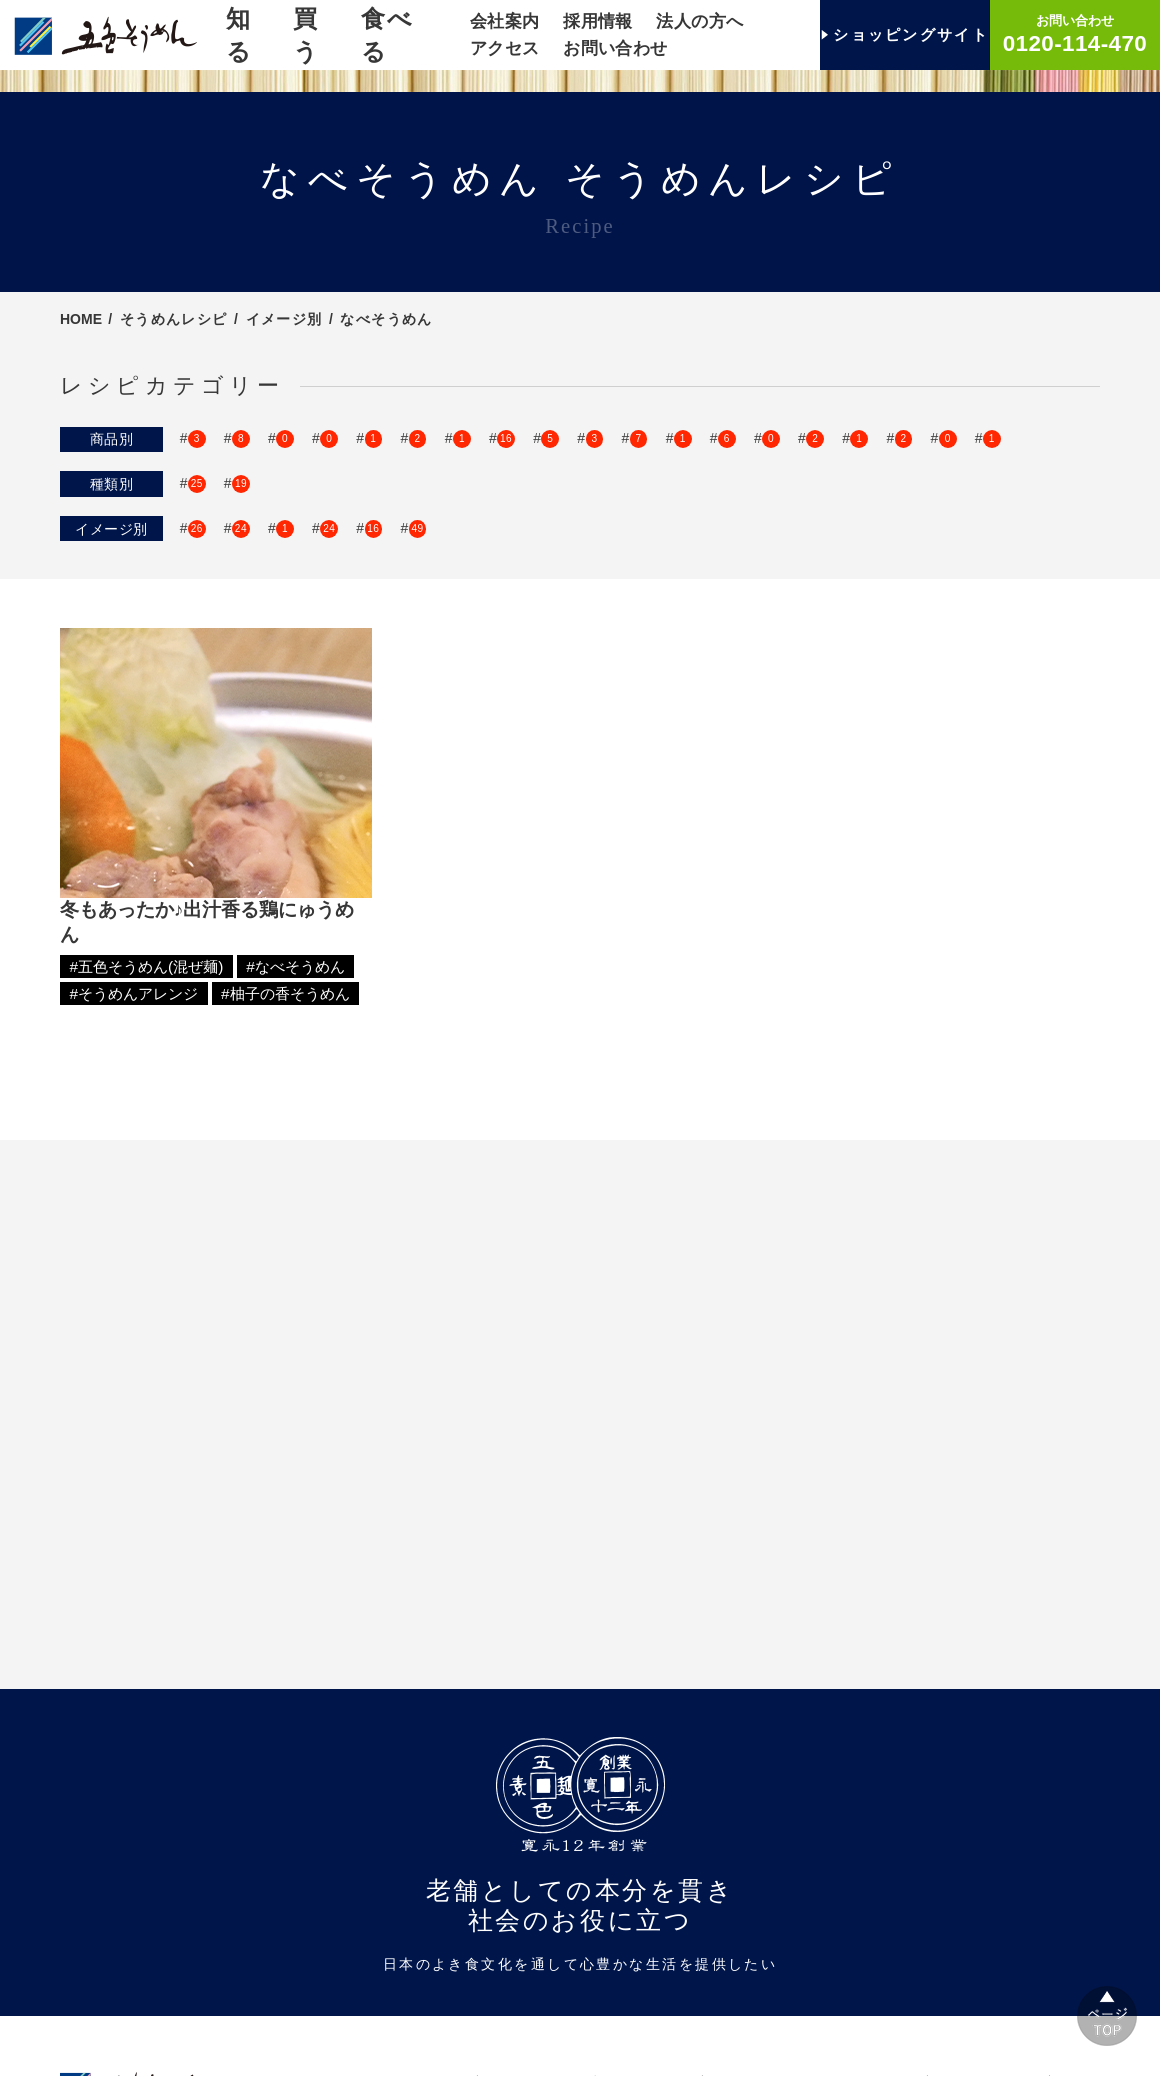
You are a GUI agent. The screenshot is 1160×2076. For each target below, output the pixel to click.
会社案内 (505, 21)
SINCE (949, 436)
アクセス (505, 48)
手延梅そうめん (865, 455)
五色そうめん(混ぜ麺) (258, 536)
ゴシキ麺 (217, 436)
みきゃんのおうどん (253, 494)
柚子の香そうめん (561, 475)
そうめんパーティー (734, 578)
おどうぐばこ (528, 455)
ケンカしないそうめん (693, 455)
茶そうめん (1002, 455)
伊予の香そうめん (726, 475)
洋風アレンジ (891, 578)
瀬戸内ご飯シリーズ (525, 436)
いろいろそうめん (352, 436)
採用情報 (598, 21)
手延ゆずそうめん (245, 475)
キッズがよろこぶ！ (418, 578)
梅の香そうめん (403, 475)
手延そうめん (834, 436)
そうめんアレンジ (245, 598)
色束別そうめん (428, 536)
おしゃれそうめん (245, 578)
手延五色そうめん (377, 455)
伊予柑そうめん (884, 475)
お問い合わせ (615, 48)
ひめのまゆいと (690, 436)
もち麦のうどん (417, 494)
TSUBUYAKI (229, 455)
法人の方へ (699, 21)
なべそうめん (575, 578)
